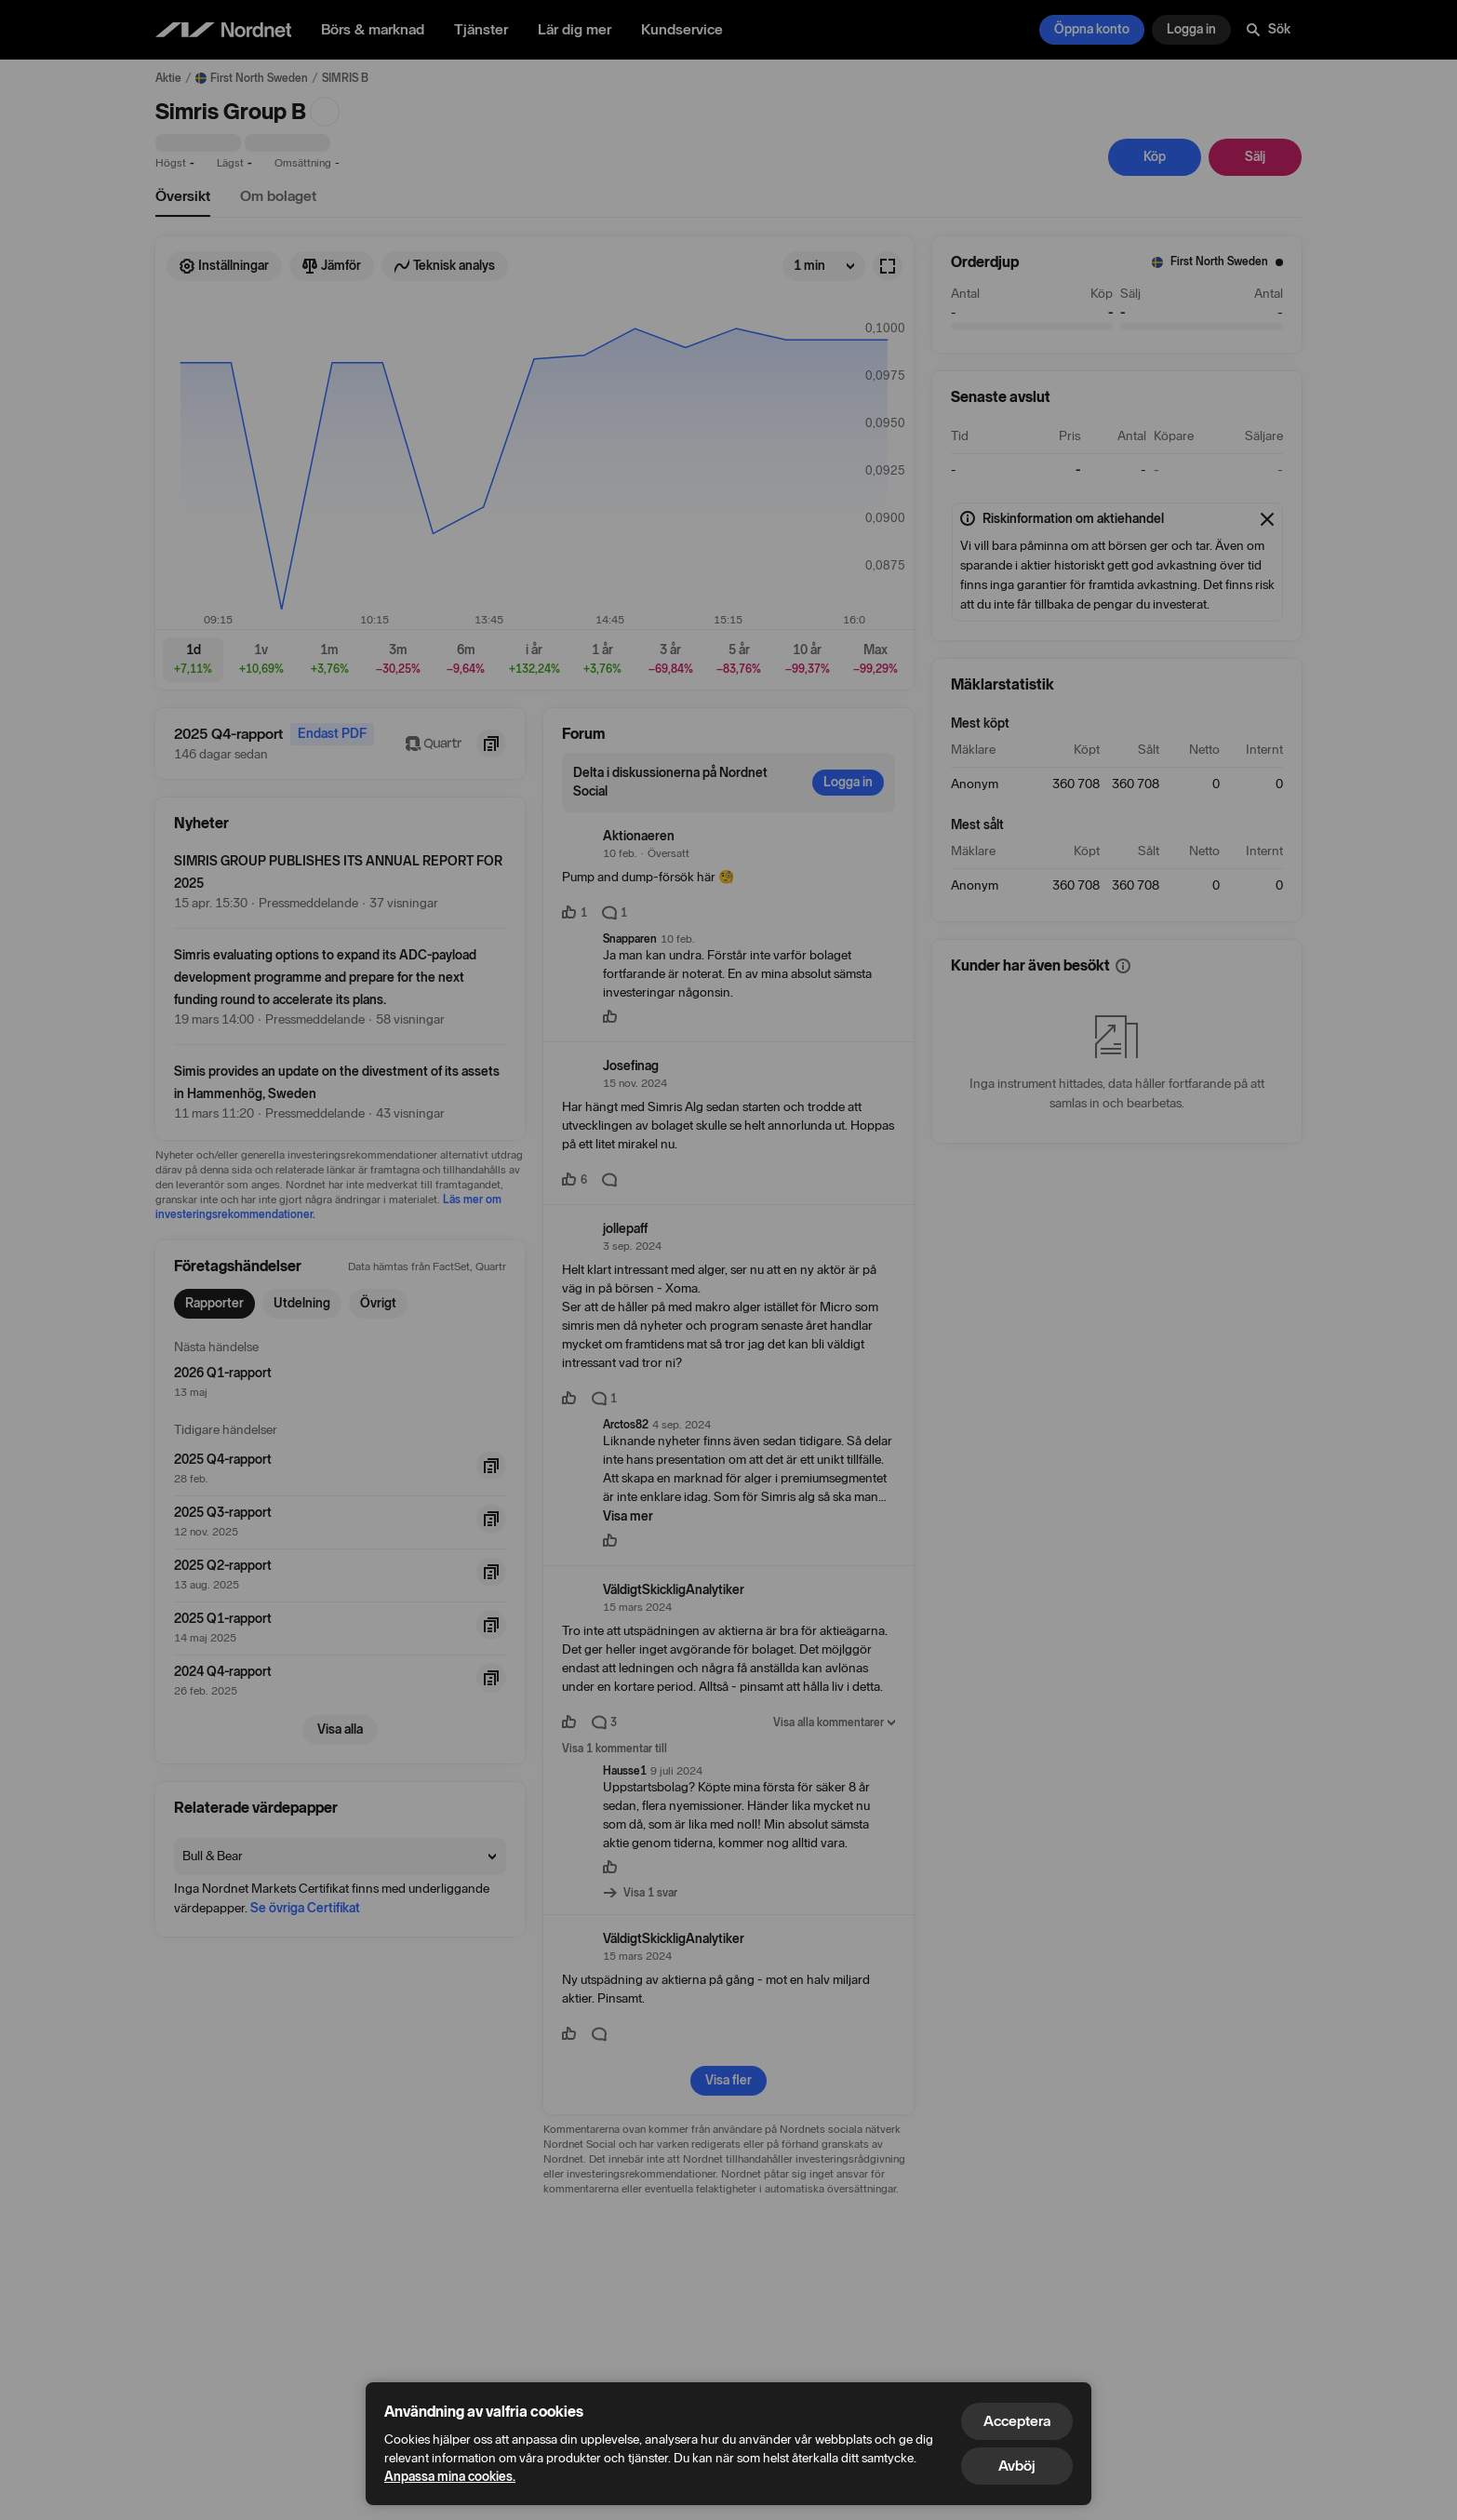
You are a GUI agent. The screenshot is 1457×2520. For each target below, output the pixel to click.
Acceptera (1016, 2421)
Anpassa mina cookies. (449, 2477)
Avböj (1017, 2465)
